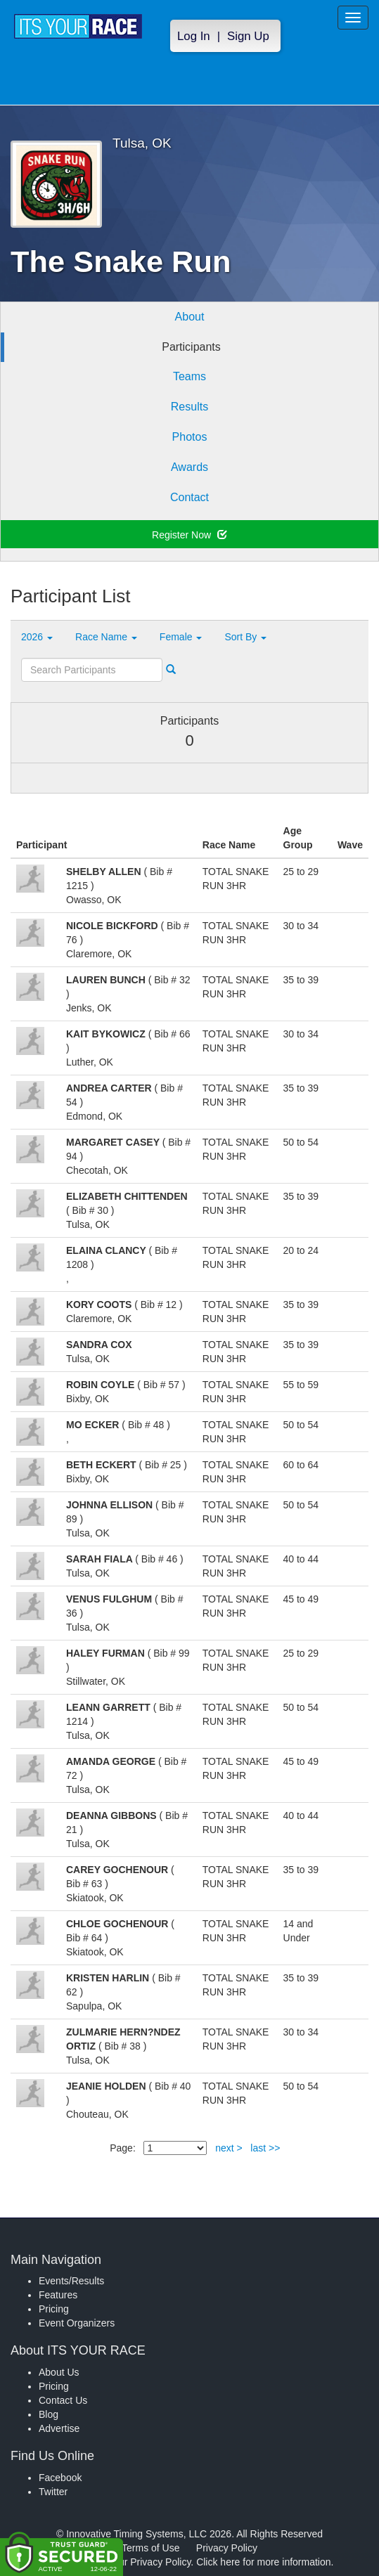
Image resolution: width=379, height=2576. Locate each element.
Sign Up (248, 36)
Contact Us (63, 2400)
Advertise (59, 2428)
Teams (189, 376)
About (190, 317)
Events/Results (71, 2280)
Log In (193, 36)
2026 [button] (37, 636)
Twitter (53, 2491)
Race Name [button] (106, 636)
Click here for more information (263, 2562)
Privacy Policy (226, 2548)
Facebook (60, 2477)
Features (58, 2294)
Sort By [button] (245, 636)
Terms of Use (150, 2548)
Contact (189, 497)
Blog (48, 2414)
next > (229, 2148)
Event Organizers (77, 2323)
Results (189, 407)
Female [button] (181, 636)
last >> (265, 2148)
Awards (189, 467)
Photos (189, 437)
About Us (59, 2372)
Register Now (189, 535)
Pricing (54, 2309)
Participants (191, 347)
